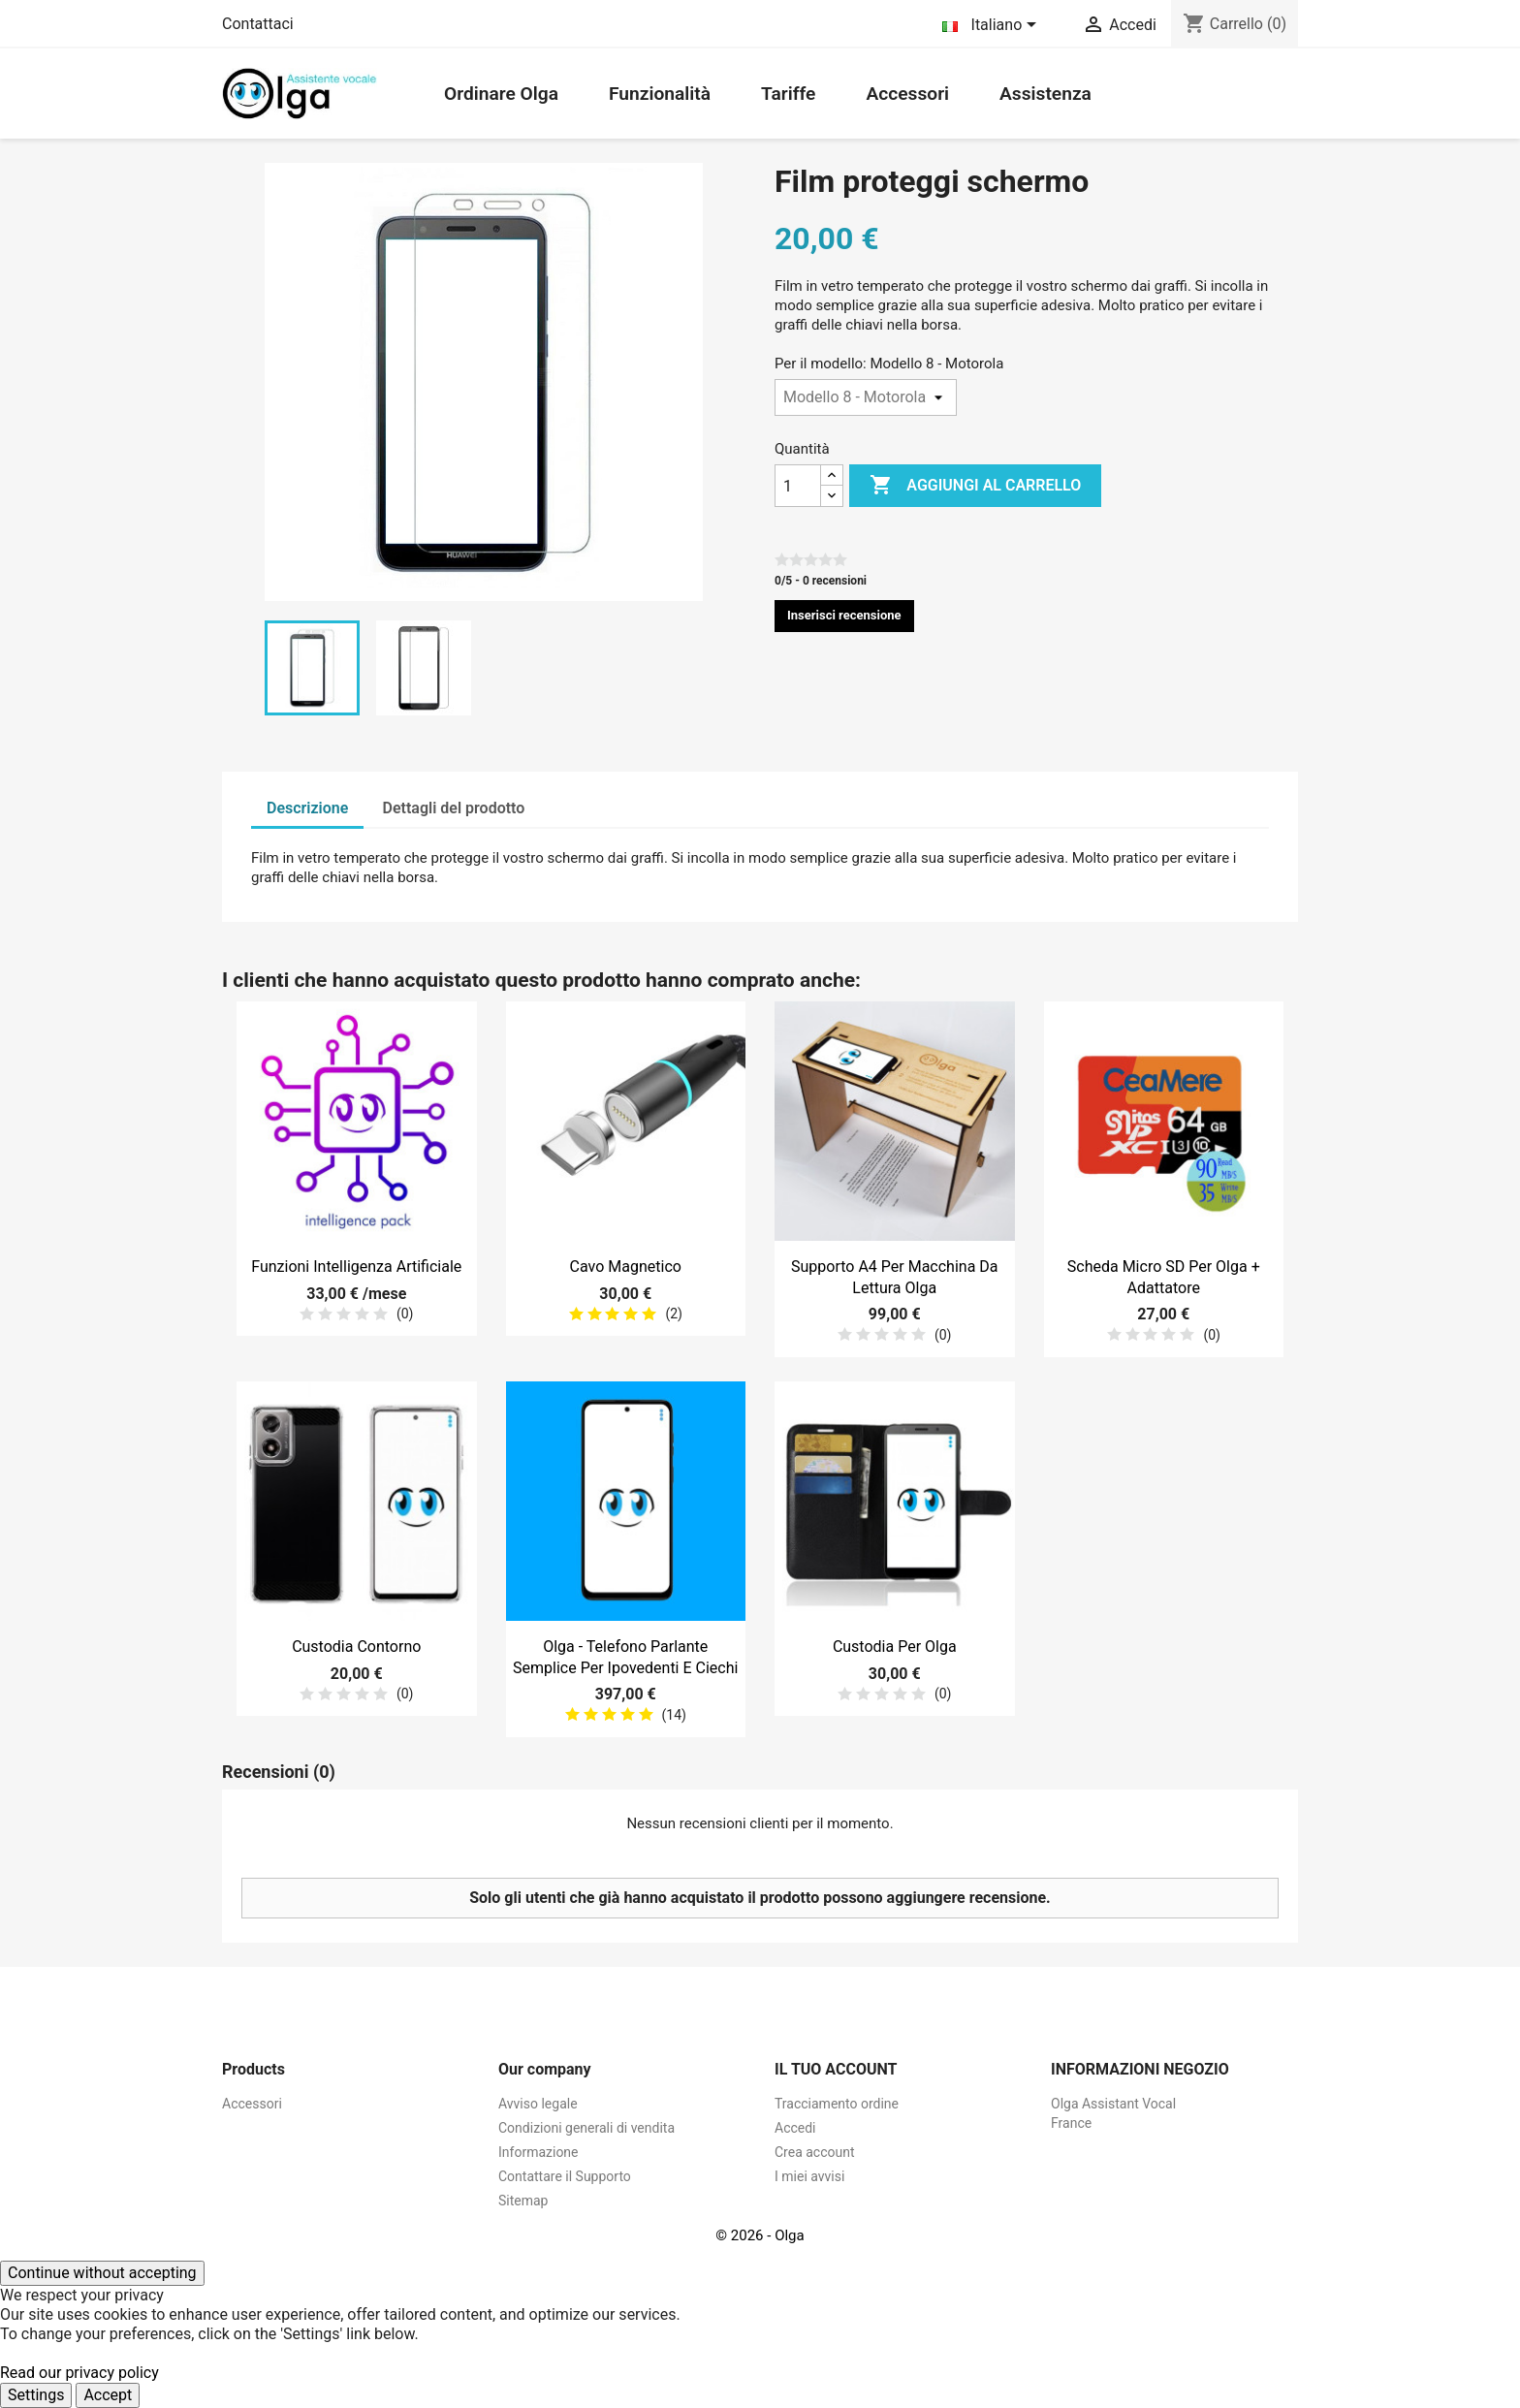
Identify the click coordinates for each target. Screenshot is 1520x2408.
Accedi (795, 2128)
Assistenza (1045, 93)
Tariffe (788, 93)
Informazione (538, 2152)
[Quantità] (798, 485)
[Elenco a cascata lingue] (993, 26)
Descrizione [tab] (307, 808)
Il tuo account (836, 2069)
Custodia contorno (356, 1646)
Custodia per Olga (895, 1646)
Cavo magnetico (625, 1266)
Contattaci (258, 24)
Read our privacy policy (79, 2372)
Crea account (815, 2152)
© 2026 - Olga (759, 2235)
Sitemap (523, 2200)
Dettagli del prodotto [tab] (454, 808)
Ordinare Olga (501, 93)
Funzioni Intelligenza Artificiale (356, 1266)
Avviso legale (538, 2103)
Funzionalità (660, 93)
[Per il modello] (866, 397)
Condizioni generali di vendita (586, 2128)
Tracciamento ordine (837, 2103)
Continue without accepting (102, 2273)
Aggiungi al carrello (975, 485)
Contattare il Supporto (564, 2176)
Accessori (907, 93)
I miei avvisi (809, 2176)
